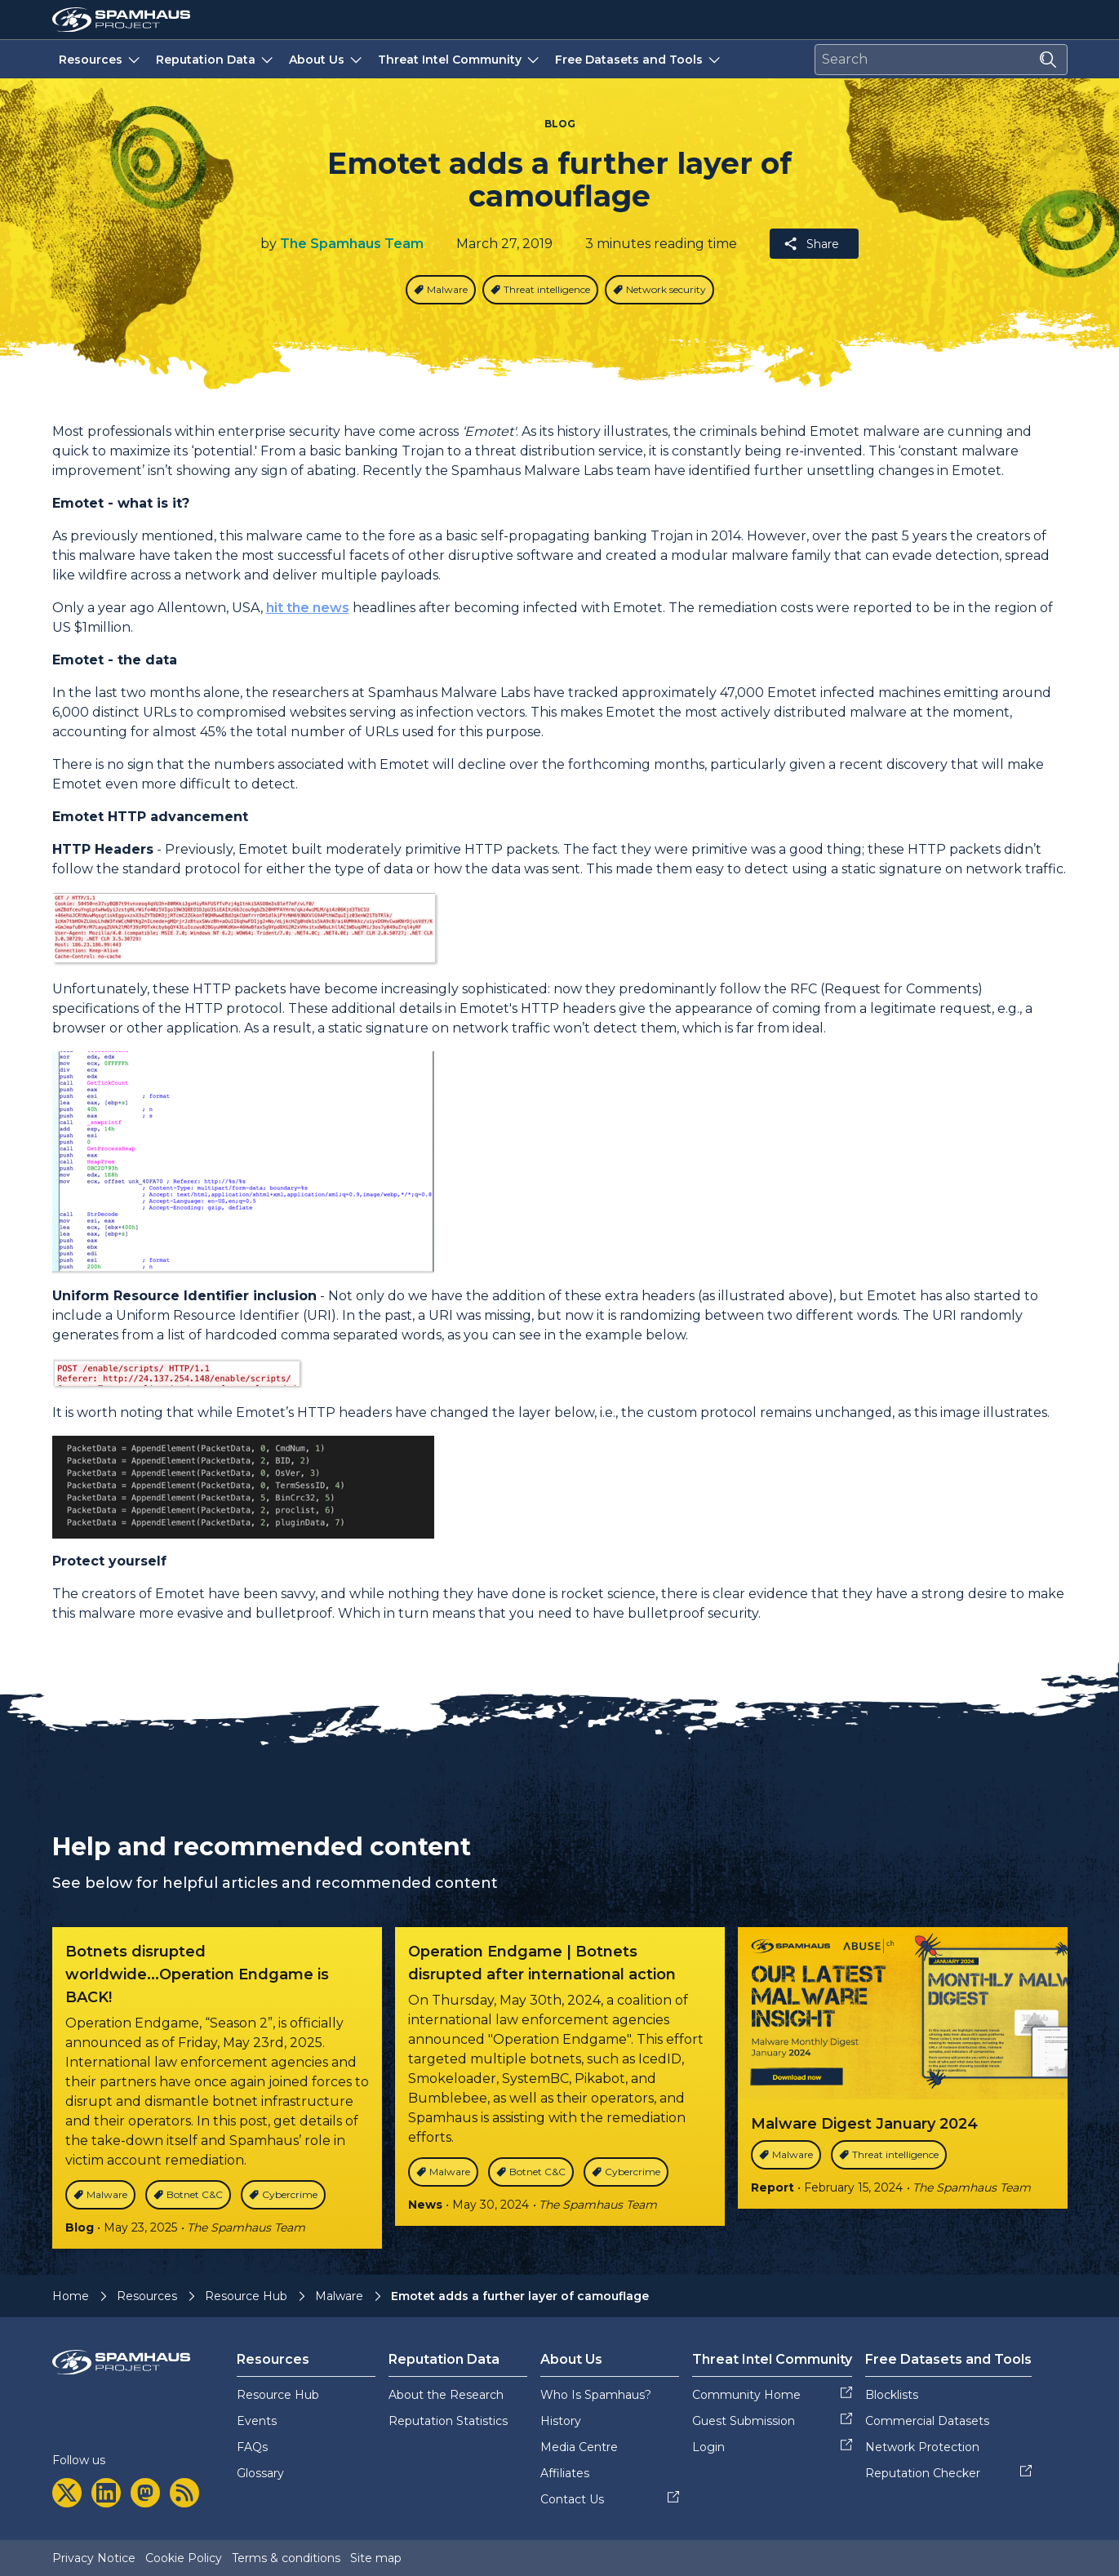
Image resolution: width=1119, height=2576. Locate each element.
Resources (101, 59)
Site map (376, 2558)
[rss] (184, 2492)
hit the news (307, 607)
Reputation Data (216, 59)
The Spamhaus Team (352, 243)
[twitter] (67, 2492)
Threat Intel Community (460, 59)
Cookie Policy (183, 2558)
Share (811, 243)
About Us (327, 59)
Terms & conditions (286, 2558)
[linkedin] (106, 2492)
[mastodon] (145, 2492)
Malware (339, 2296)
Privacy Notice (93, 2558)
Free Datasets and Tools (639, 59)
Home (70, 2296)
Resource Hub (246, 2296)
